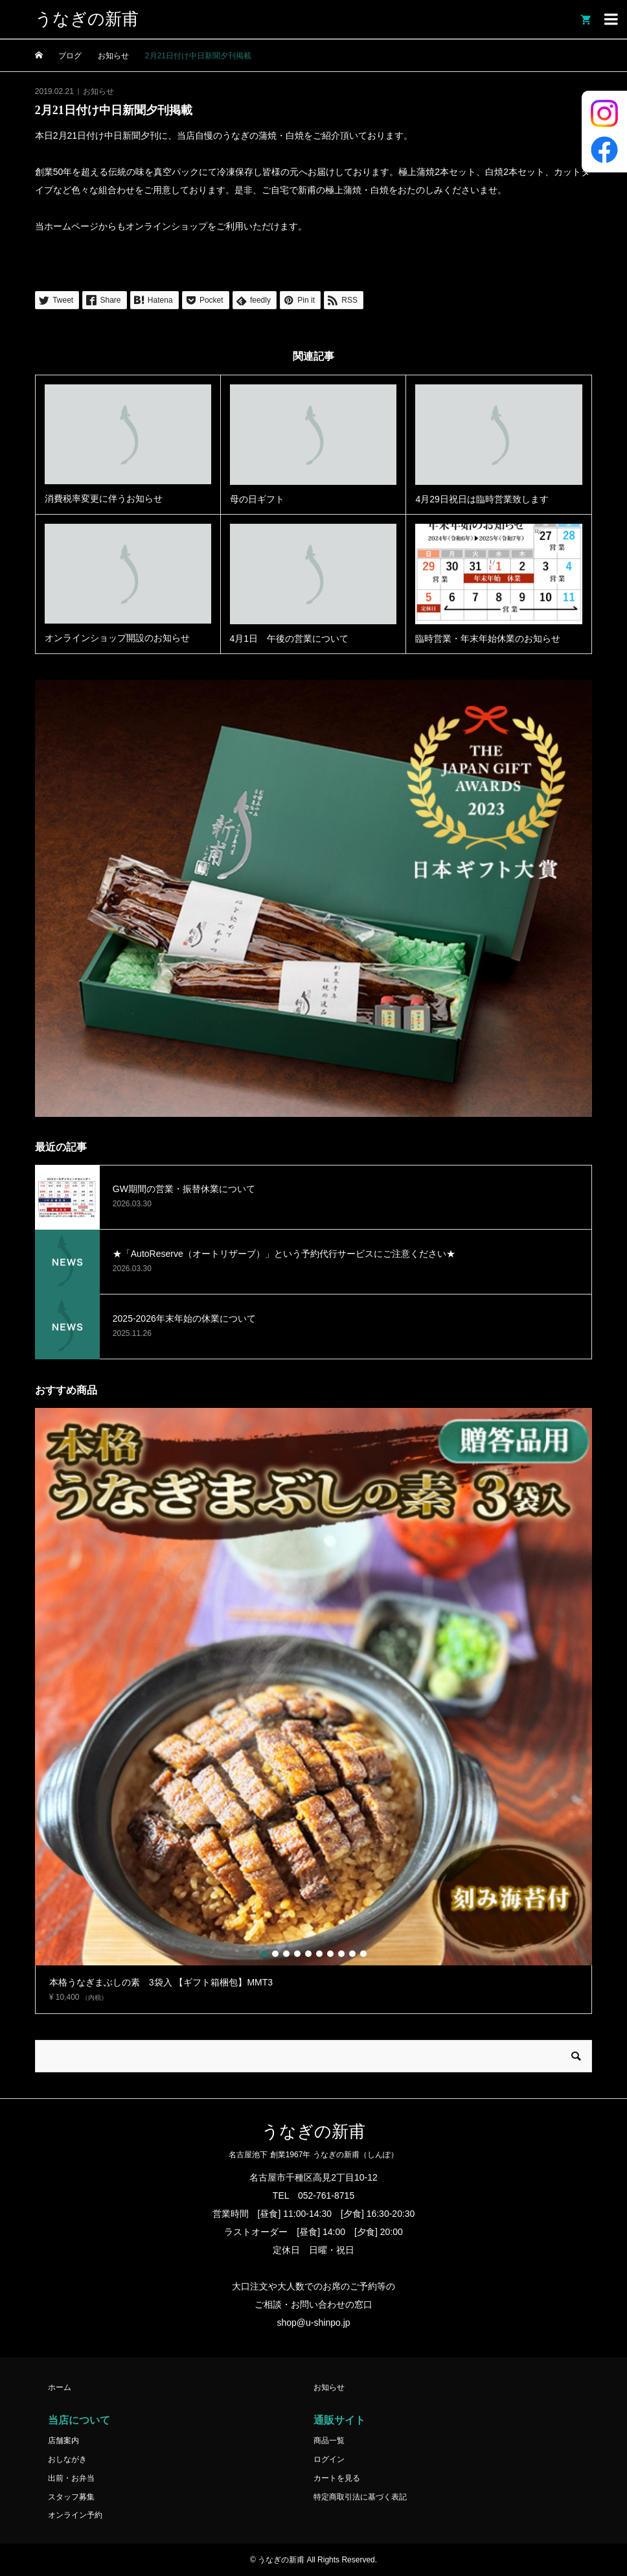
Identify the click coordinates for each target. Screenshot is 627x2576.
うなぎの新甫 (87, 19)
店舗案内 (63, 2440)
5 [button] (308, 1953)
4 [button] (297, 1953)
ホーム (59, 2387)
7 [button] (330, 1953)
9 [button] (352, 1953)
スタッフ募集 (71, 2496)
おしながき (67, 2459)
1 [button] (264, 1953)
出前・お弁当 (71, 2478)
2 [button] (275, 1953)
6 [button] (319, 1953)
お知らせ (98, 91)
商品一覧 (329, 2440)
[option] (313, 1711)
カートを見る (337, 2478)
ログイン (329, 2459)
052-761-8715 (326, 2195)
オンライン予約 (75, 2515)
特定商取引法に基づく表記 (360, 2496)
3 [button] (286, 1953)
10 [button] (363, 1953)
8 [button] (341, 1953)
